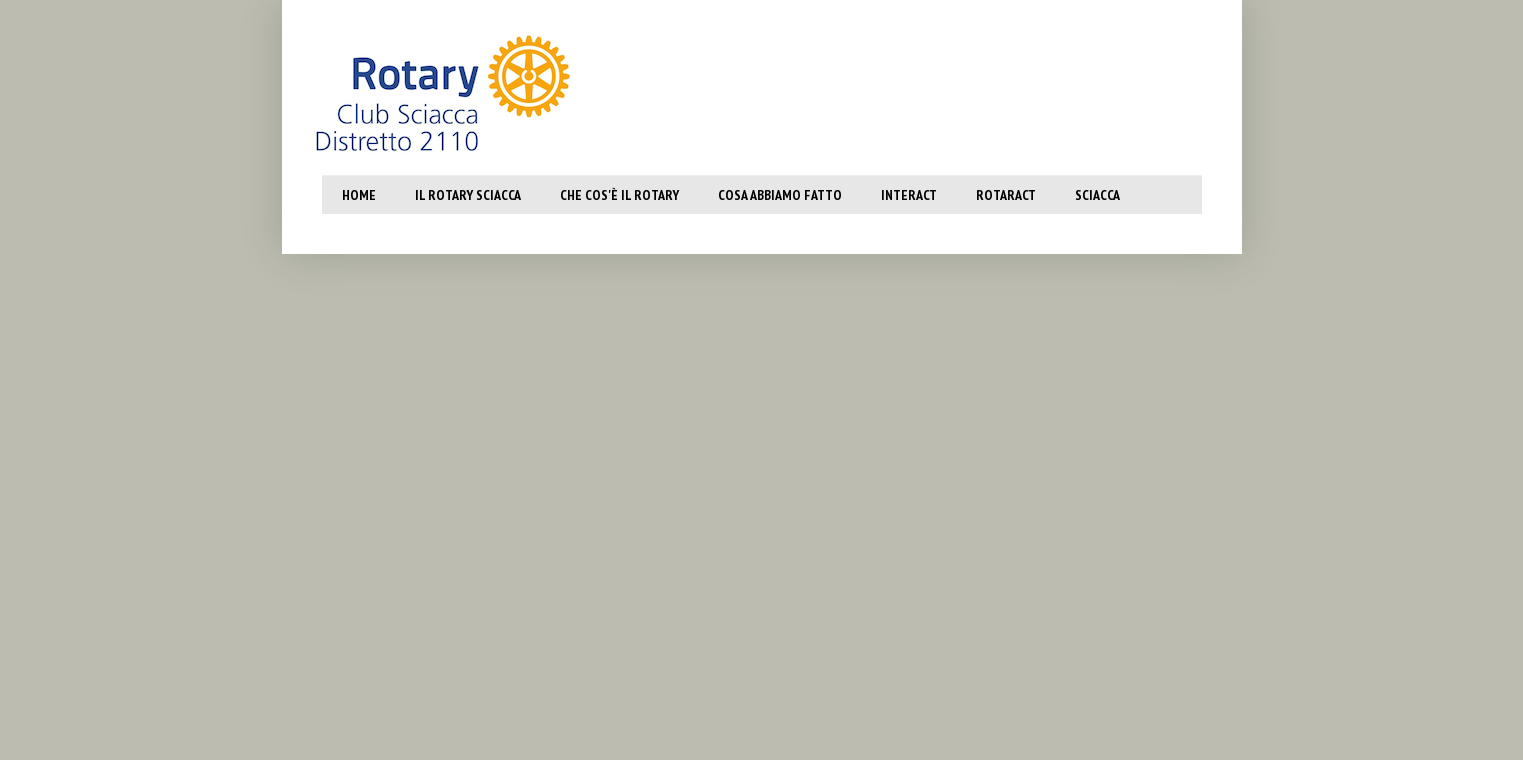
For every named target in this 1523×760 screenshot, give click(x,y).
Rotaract (1006, 195)
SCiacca (1097, 195)
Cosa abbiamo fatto (780, 195)
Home (359, 195)
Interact (909, 195)
